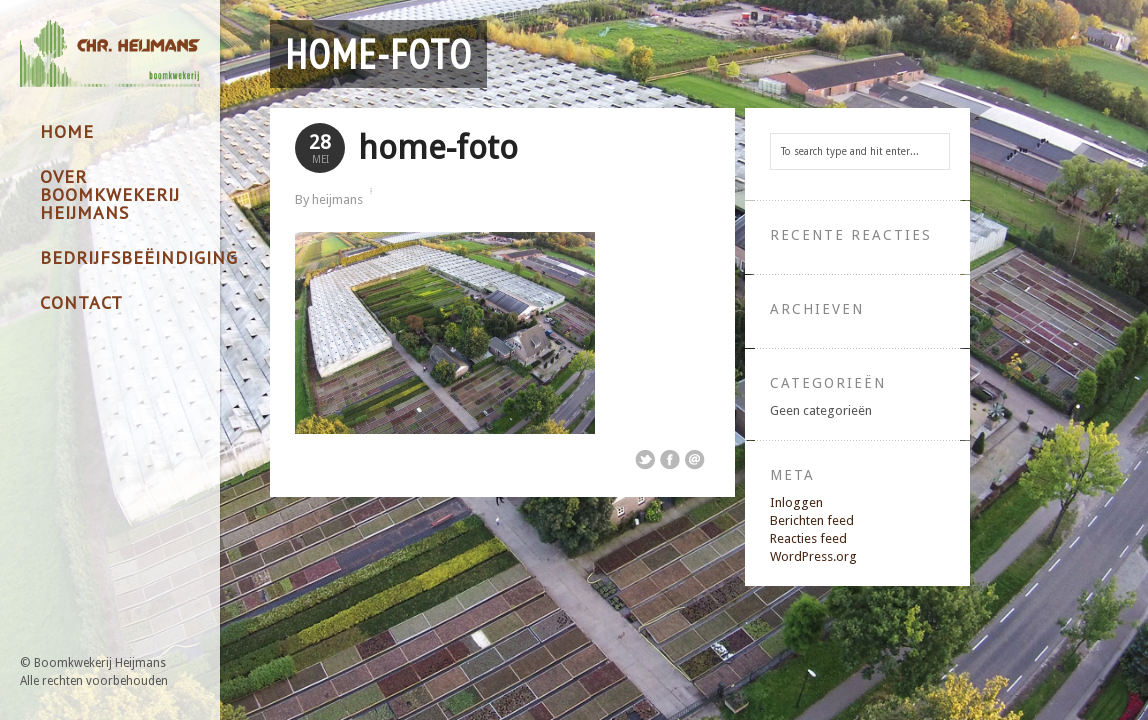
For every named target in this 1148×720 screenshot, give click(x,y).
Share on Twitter (645, 460)
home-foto (378, 54)
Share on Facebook (670, 460)
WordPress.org (813, 556)
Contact (81, 302)
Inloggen (796, 502)
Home (67, 131)
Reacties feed (808, 538)
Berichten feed (812, 520)
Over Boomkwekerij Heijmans (110, 194)
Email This (695, 460)
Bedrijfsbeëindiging (120, 257)
